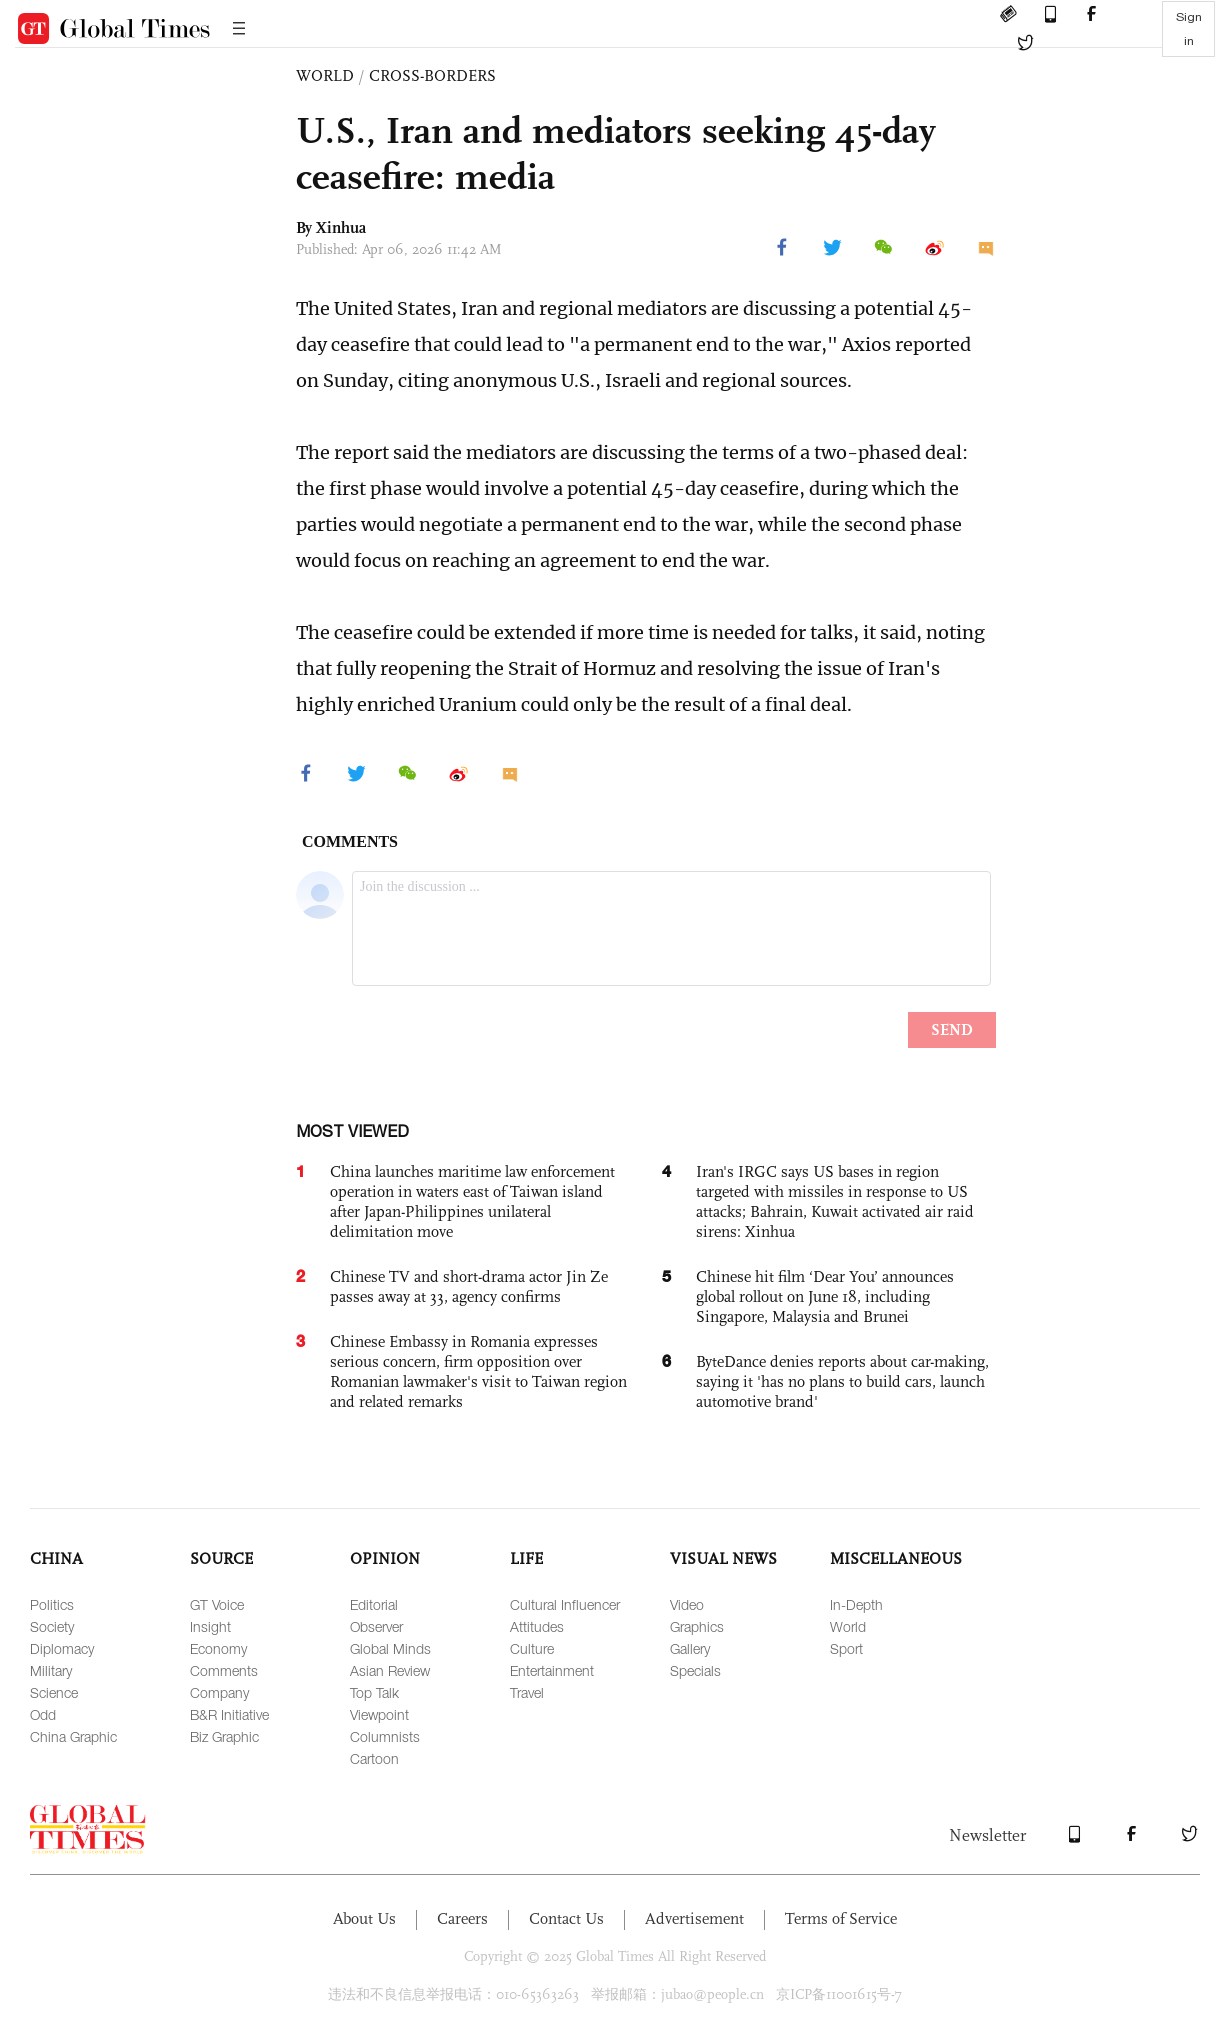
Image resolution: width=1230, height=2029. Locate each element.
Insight (210, 1626)
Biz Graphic (224, 1736)
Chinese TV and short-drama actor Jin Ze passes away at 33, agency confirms (469, 1286)
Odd (43, 1714)
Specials (695, 1670)
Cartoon (374, 1758)
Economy (218, 1648)
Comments (224, 1670)
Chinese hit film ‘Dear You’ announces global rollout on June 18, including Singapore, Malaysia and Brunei (825, 1296)
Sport (846, 1648)
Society (52, 1626)
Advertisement (694, 1918)
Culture (532, 1648)
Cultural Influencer (565, 1604)
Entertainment (552, 1670)
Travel (527, 1692)
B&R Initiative (229, 1714)
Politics (52, 1604)
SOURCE (221, 1558)
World (848, 1626)
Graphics (697, 1626)
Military (51, 1670)
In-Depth (856, 1604)
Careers (462, 1918)
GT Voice (217, 1604)
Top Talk (374, 1692)
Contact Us (566, 1918)
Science (54, 1692)
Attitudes (537, 1626)
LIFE (526, 1558)
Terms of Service (841, 1918)
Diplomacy (62, 1648)
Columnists (385, 1736)
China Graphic (73, 1736)
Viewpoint (379, 1714)
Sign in (1189, 29)
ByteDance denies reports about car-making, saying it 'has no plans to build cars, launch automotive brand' (842, 1381)
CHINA (56, 1558)
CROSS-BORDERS (432, 75)
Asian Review (390, 1670)
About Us (364, 1918)
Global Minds (390, 1648)
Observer (376, 1626)
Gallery (690, 1648)
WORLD (325, 75)
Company (219, 1692)
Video (687, 1604)
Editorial (374, 1604)
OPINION (385, 1558)
